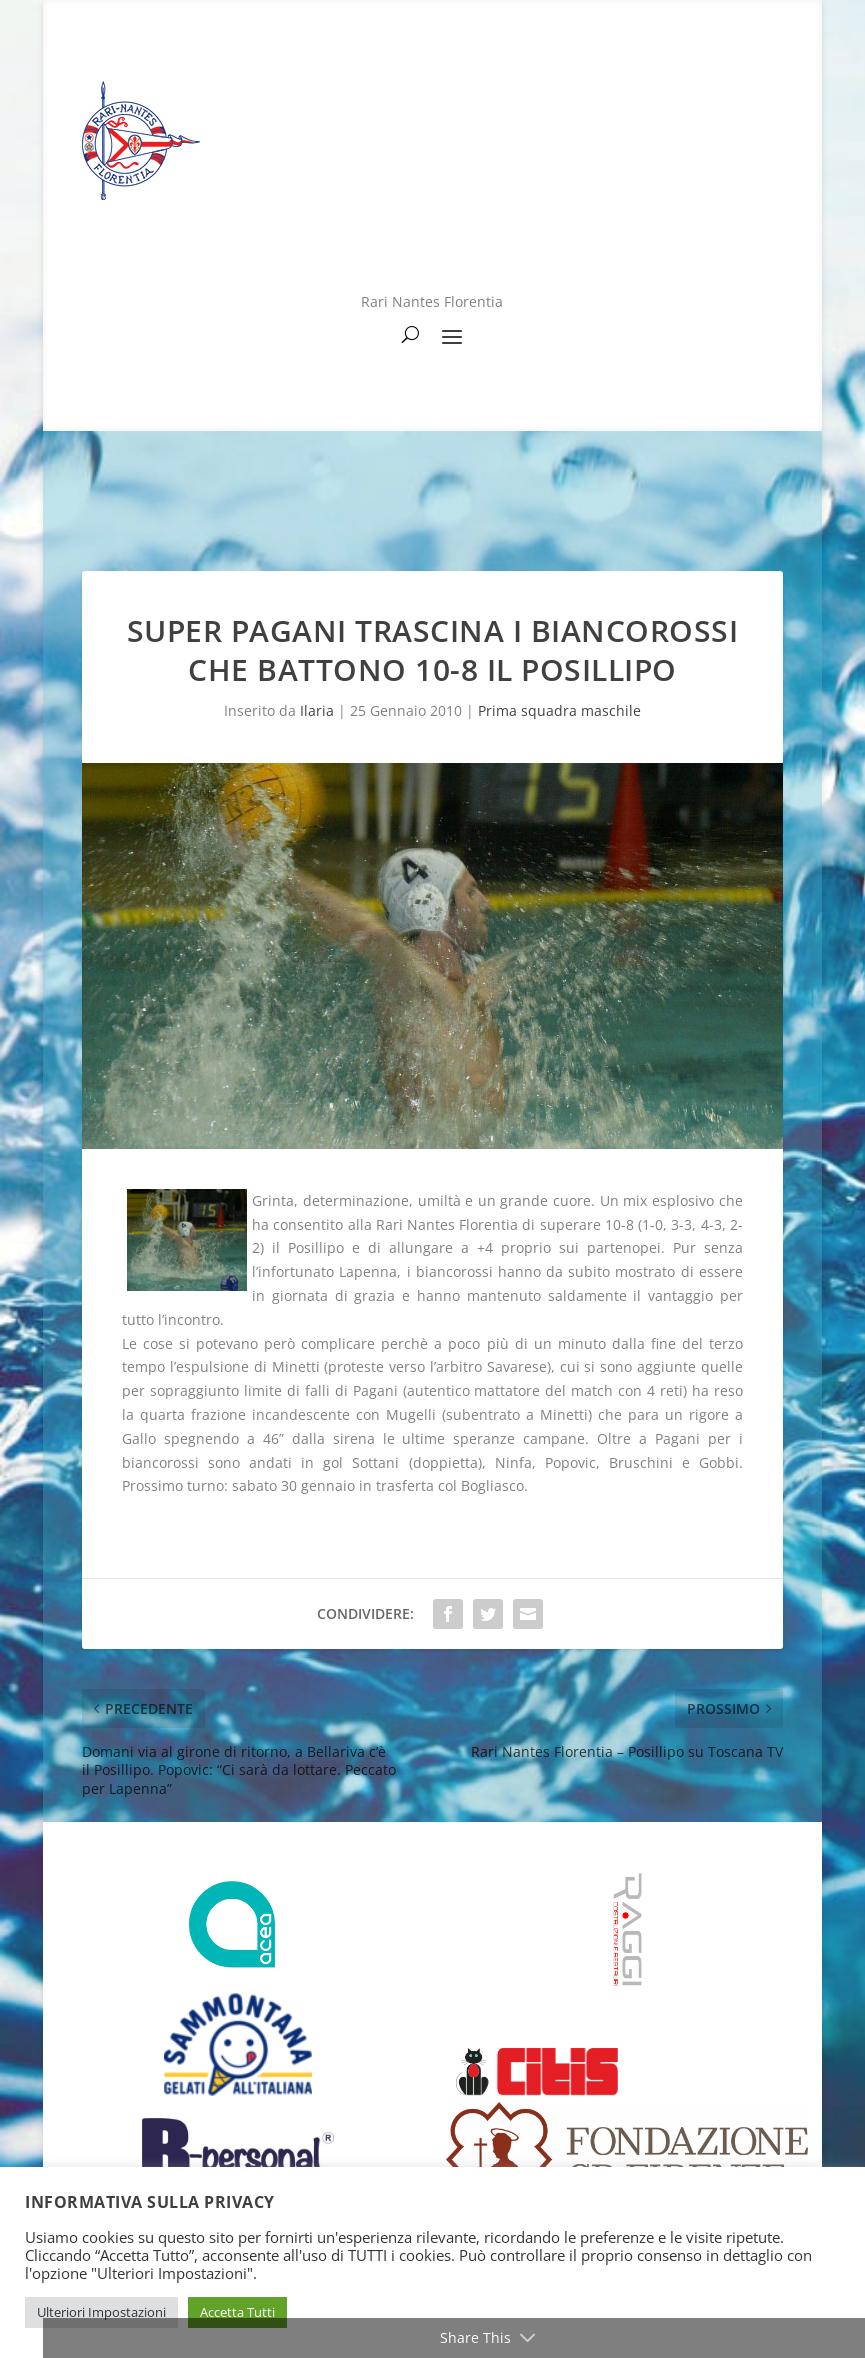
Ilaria (317, 710)
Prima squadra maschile (559, 710)
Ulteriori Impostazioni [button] (101, 2312)
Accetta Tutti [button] (237, 2312)
